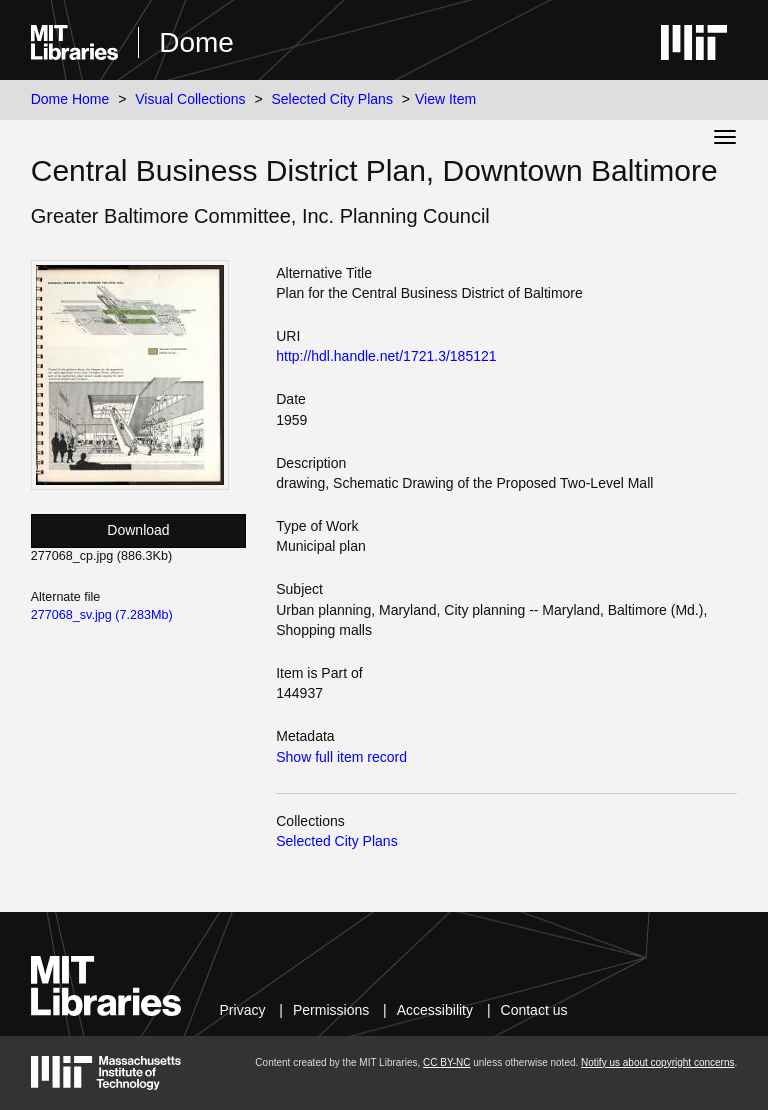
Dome (196, 42)
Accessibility (435, 1010)
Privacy (243, 1010)
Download (138, 530)
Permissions (331, 1010)
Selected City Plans (332, 99)
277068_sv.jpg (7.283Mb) (102, 615)
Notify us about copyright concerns (657, 1062)
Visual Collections (190, 99)
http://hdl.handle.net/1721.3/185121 (386, 356)
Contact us (534, 1010)
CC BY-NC (446, 1062)
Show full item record (341, 757)
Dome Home (70, 99)
